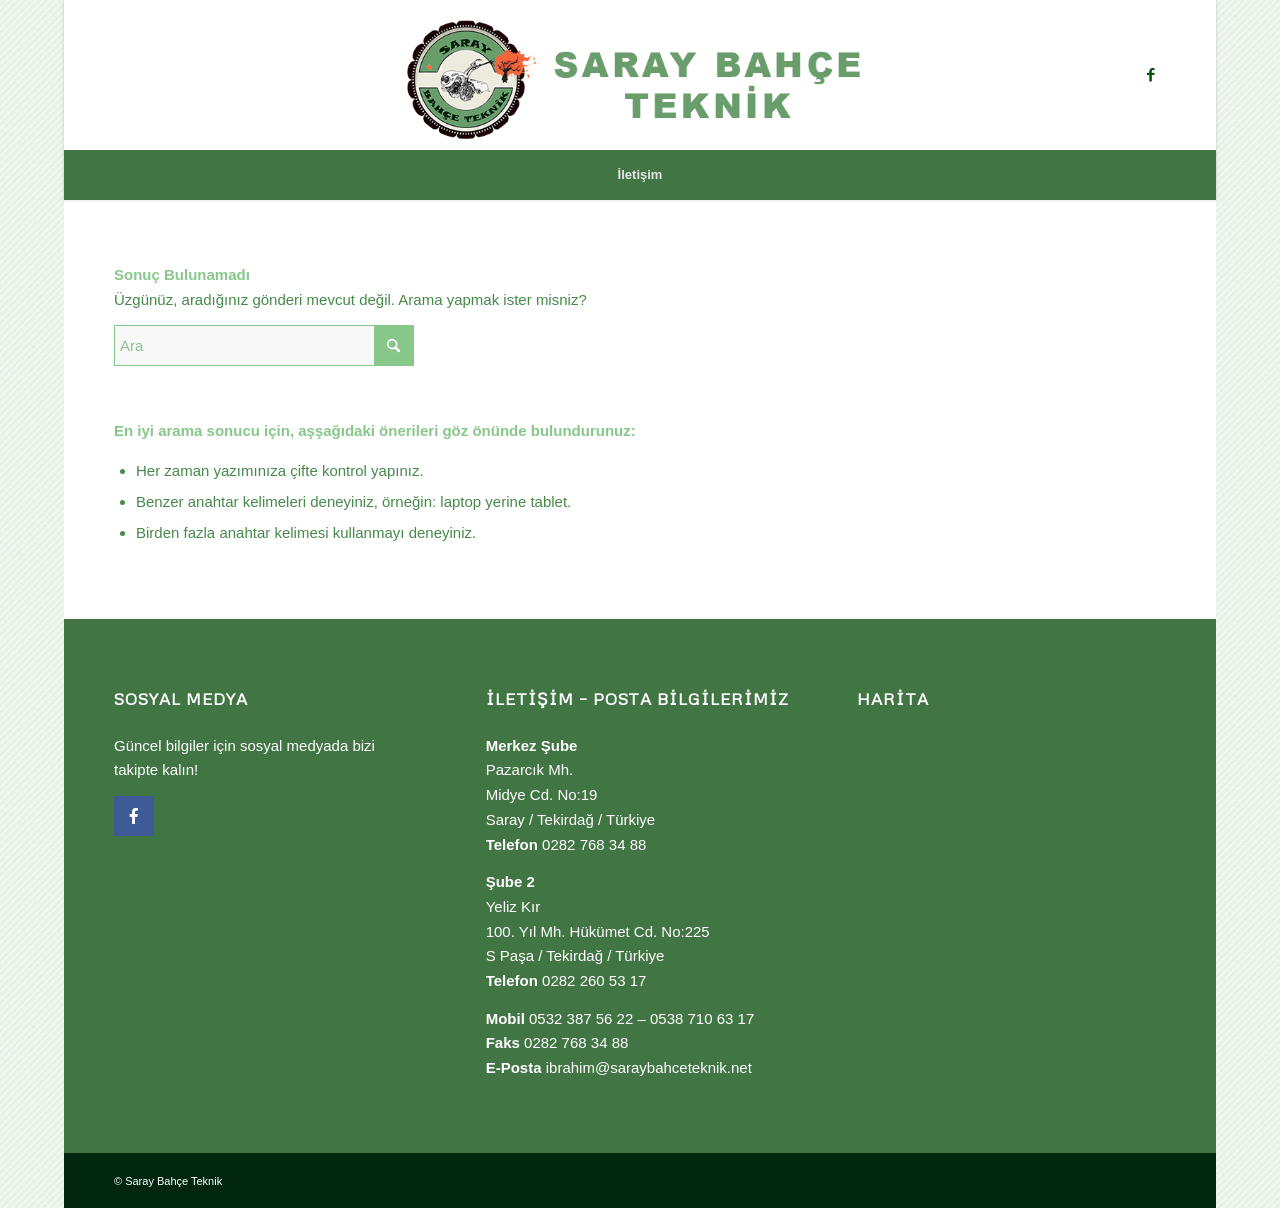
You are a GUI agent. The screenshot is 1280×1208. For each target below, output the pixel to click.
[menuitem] (640, 175)
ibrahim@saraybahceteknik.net (649, 1067)
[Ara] (264, 345)
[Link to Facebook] (1151, 75)
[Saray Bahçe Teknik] (640, 75)
